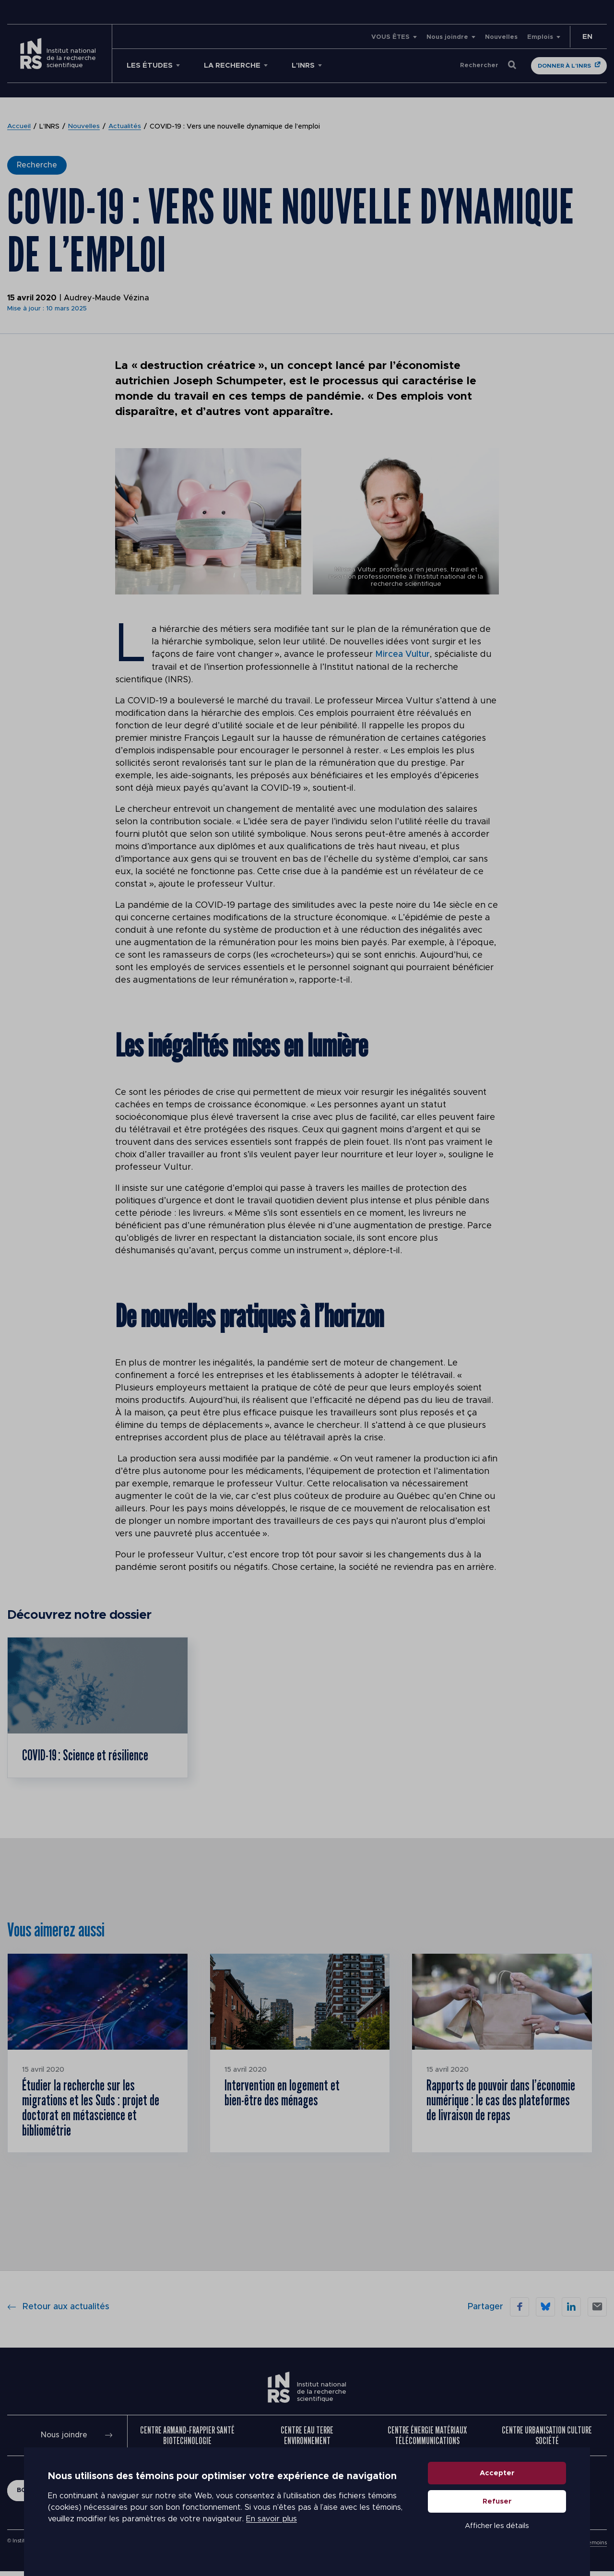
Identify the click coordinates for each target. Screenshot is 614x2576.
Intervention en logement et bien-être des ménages (282, 2094)
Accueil (19, 126)
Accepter (497, 2481)
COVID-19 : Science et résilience (86, 1755)
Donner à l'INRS (564, 66)
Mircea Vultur (402, 654)
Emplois (540, 37)
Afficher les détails (497, 2534)
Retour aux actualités (58, 2311)
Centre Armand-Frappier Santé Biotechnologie (187, 2440)
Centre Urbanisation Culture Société (547, 2440)
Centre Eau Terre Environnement (307, 2440)
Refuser (497, 2510)
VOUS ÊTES (390, 37)
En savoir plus (271, 2528)
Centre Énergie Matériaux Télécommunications (427, 2440)
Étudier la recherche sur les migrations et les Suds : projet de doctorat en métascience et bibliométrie (91, 2110)
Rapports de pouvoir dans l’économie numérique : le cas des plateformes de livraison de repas (501, 2102)
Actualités (125, 126)
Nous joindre (447, 37)
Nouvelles (501, 37)
